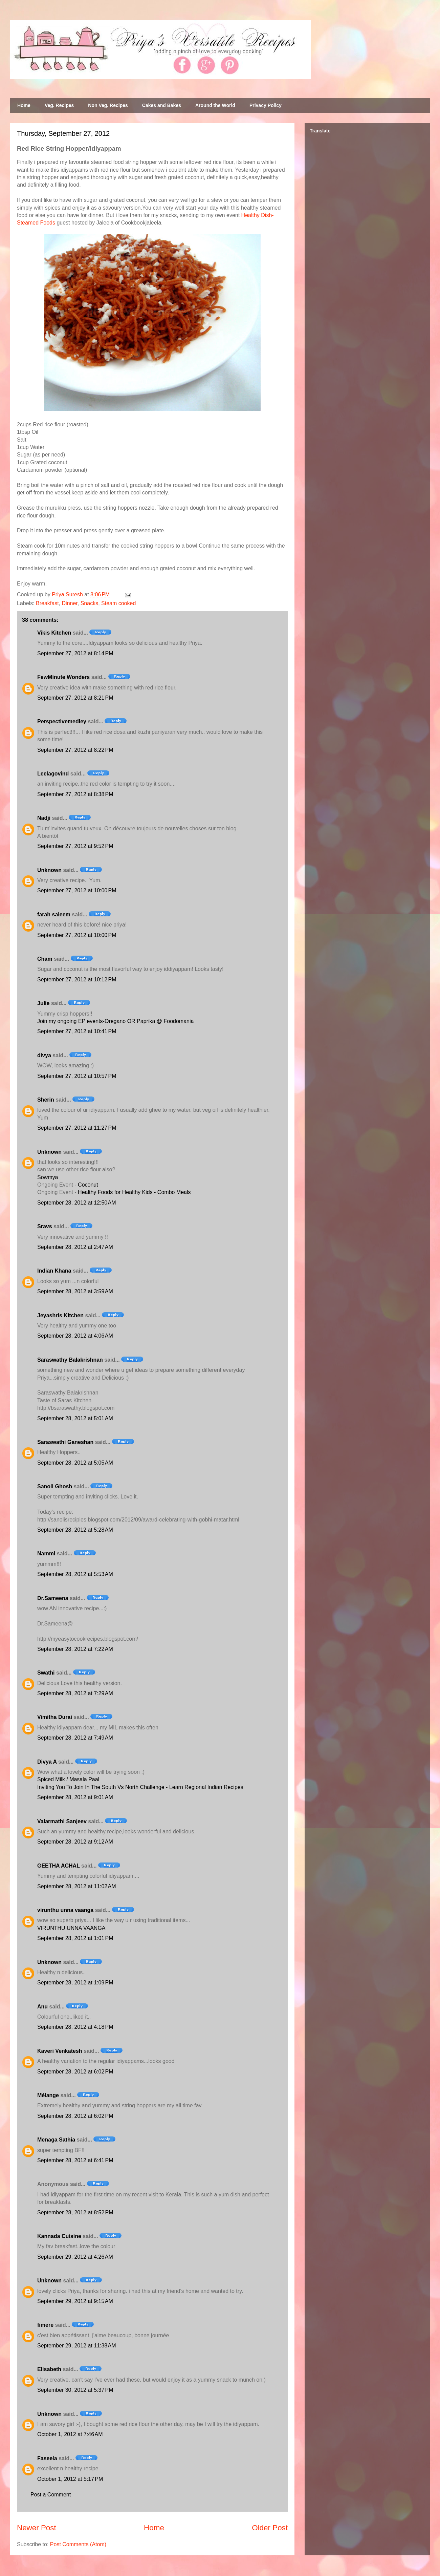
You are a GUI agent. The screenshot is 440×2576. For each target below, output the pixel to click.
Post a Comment (50, 2494)
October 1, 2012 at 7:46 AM (70, 2434)
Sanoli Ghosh (54, 1486)
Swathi (46, 1673)
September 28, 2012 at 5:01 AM (75, 1418)
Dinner (70, 603)
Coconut (88, 1185)
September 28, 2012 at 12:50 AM (76, 1203)
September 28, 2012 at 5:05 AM (75, 1463)
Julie (43, 1003)
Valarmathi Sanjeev (62, 1821)
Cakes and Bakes (161, 105)
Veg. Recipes (59, 105)
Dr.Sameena (52, 1598)
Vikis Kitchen (54, 633)
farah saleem (53, 914)
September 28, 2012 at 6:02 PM (75, 2071)
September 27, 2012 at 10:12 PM (76, 979)
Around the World (215, 105)
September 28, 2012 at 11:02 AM (76, 1886)
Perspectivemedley (61, 721)
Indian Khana (54, 1271)
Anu (42, 2006)
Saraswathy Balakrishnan (70, 1360)
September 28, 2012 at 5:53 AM (75, 1574)
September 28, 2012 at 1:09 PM (75, 1982)
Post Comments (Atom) (78, 2544)
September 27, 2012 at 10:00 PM (76, 890)
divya (44, 1055)
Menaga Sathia (56, 2140)
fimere (45, 2325)
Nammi (46, 1553)
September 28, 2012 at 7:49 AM (75, 1738)
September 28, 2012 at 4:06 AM (75, 1336)
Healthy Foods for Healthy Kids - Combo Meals (134, 1192)
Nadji (43, 818)
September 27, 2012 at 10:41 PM (76, 1031)
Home (23, 105)
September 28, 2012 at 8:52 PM (75, 2212)
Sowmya (47, 1177)
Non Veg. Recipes (108, 105)
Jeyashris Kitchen (60, 1315)
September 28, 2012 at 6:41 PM (75, 2160)
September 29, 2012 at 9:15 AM (75, 2301)
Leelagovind (53, 773)
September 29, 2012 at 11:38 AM (76, 2345)
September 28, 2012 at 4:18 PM (75, 2027)
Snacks (89, 603)
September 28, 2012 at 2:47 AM (75, 1247)
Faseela (47, 2458)
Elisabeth (49, 2369)
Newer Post (36, 2528)
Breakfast (47, 603)
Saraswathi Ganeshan (65, 1442)
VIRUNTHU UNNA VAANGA (71, 1928)
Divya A (47, 1762)
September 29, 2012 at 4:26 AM (75, 2257)
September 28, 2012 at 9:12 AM (75, 1842)
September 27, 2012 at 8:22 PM (75, 750)
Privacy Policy (265, 105)
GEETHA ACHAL (58, 1866)
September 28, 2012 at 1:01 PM (75, 1938)
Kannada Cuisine (59, 2236)
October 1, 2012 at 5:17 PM (70, 2479)
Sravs (44, 1226)
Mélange (48, 2095)
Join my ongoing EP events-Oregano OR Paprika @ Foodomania (115, 1021)
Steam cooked (118, 603)
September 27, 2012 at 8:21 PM (75, 698)
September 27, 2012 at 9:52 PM (75, 846)
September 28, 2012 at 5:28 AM (75, 1530)
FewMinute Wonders (63, 677)
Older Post (270, 2528)
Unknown (49, 870)
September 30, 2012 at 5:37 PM (75, 2390)
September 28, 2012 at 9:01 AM (75, 1797)
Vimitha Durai (54, 1717)
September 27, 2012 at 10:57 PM (76, 1076)
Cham (44, 959)
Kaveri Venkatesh (59, 2051)
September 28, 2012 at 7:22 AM (75, 1649)
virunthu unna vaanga (65, 1910)
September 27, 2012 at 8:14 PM (75, 653)
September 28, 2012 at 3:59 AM (75, 1291)
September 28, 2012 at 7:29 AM (75, 1693)
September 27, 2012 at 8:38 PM (75, 794)
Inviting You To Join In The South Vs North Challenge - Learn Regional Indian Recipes (140, 1787)
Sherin (45, 1100)
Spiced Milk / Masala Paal (68, 1779)
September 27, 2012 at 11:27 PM (76, 1128)
